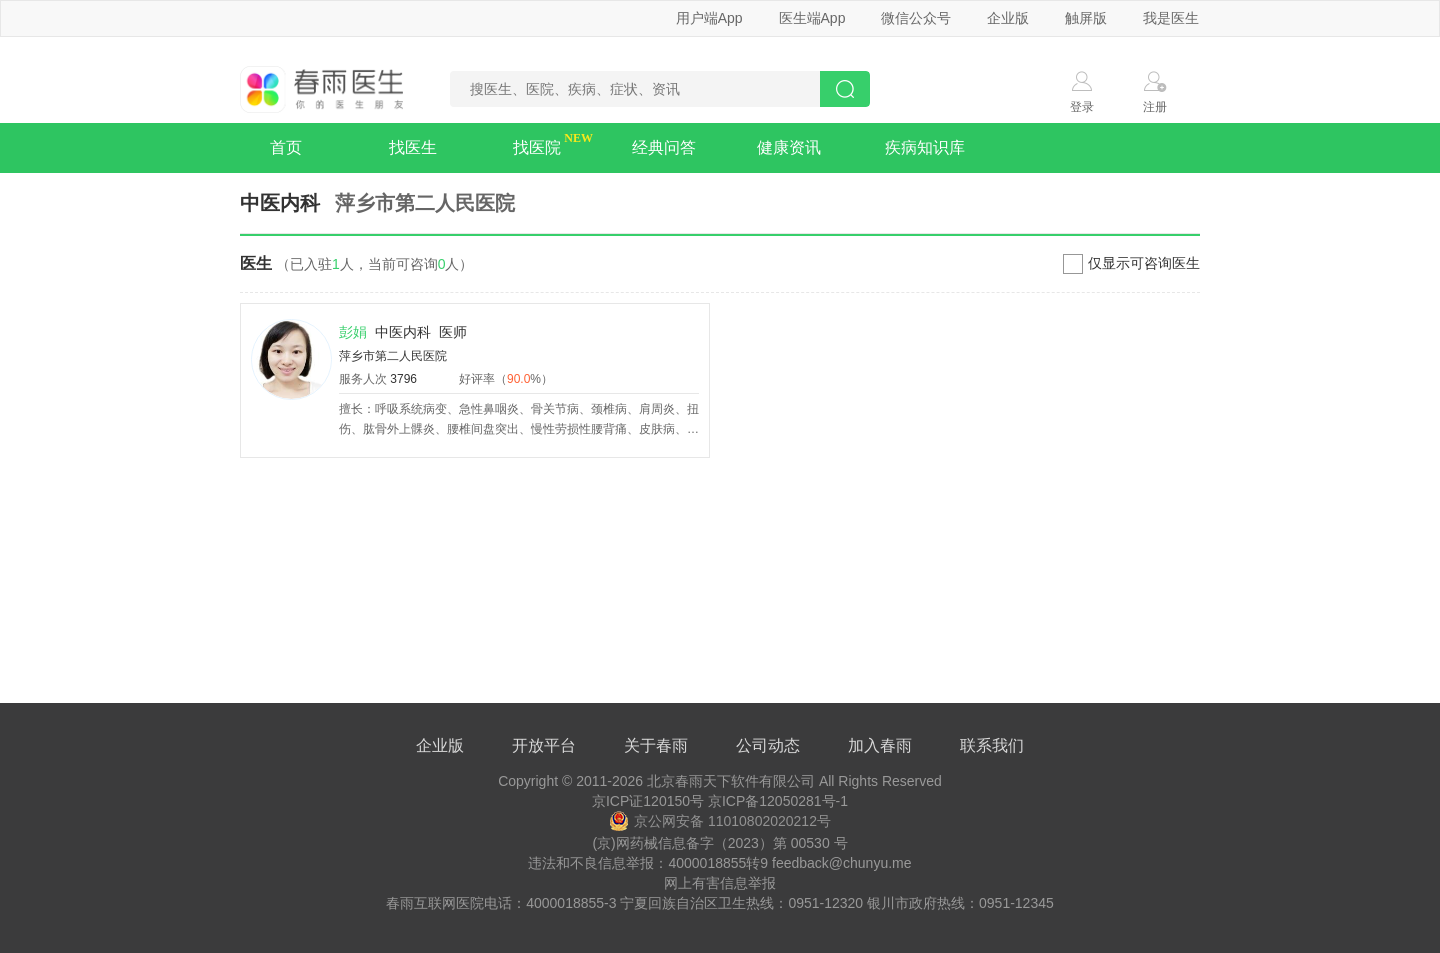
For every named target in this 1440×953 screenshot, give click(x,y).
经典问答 (664, 147)
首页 (286, 147)
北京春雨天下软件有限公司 (731, 781)
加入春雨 (880, 745)
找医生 (413, 147)
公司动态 (768, 745)
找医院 (537, 147)
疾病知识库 (925, 147)
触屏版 (1086, 18)
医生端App (812, 18)
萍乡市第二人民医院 (393, 356)
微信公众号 (916, 18)
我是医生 (1171, 18)
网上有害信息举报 (720, 883)
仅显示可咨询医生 (1144, 263)
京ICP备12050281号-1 (778, 801)
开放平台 (544, 745)
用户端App (709, 18)
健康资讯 (789, 147)
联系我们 (992, 745)
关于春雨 (656, 745)
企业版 (1008, 18)
